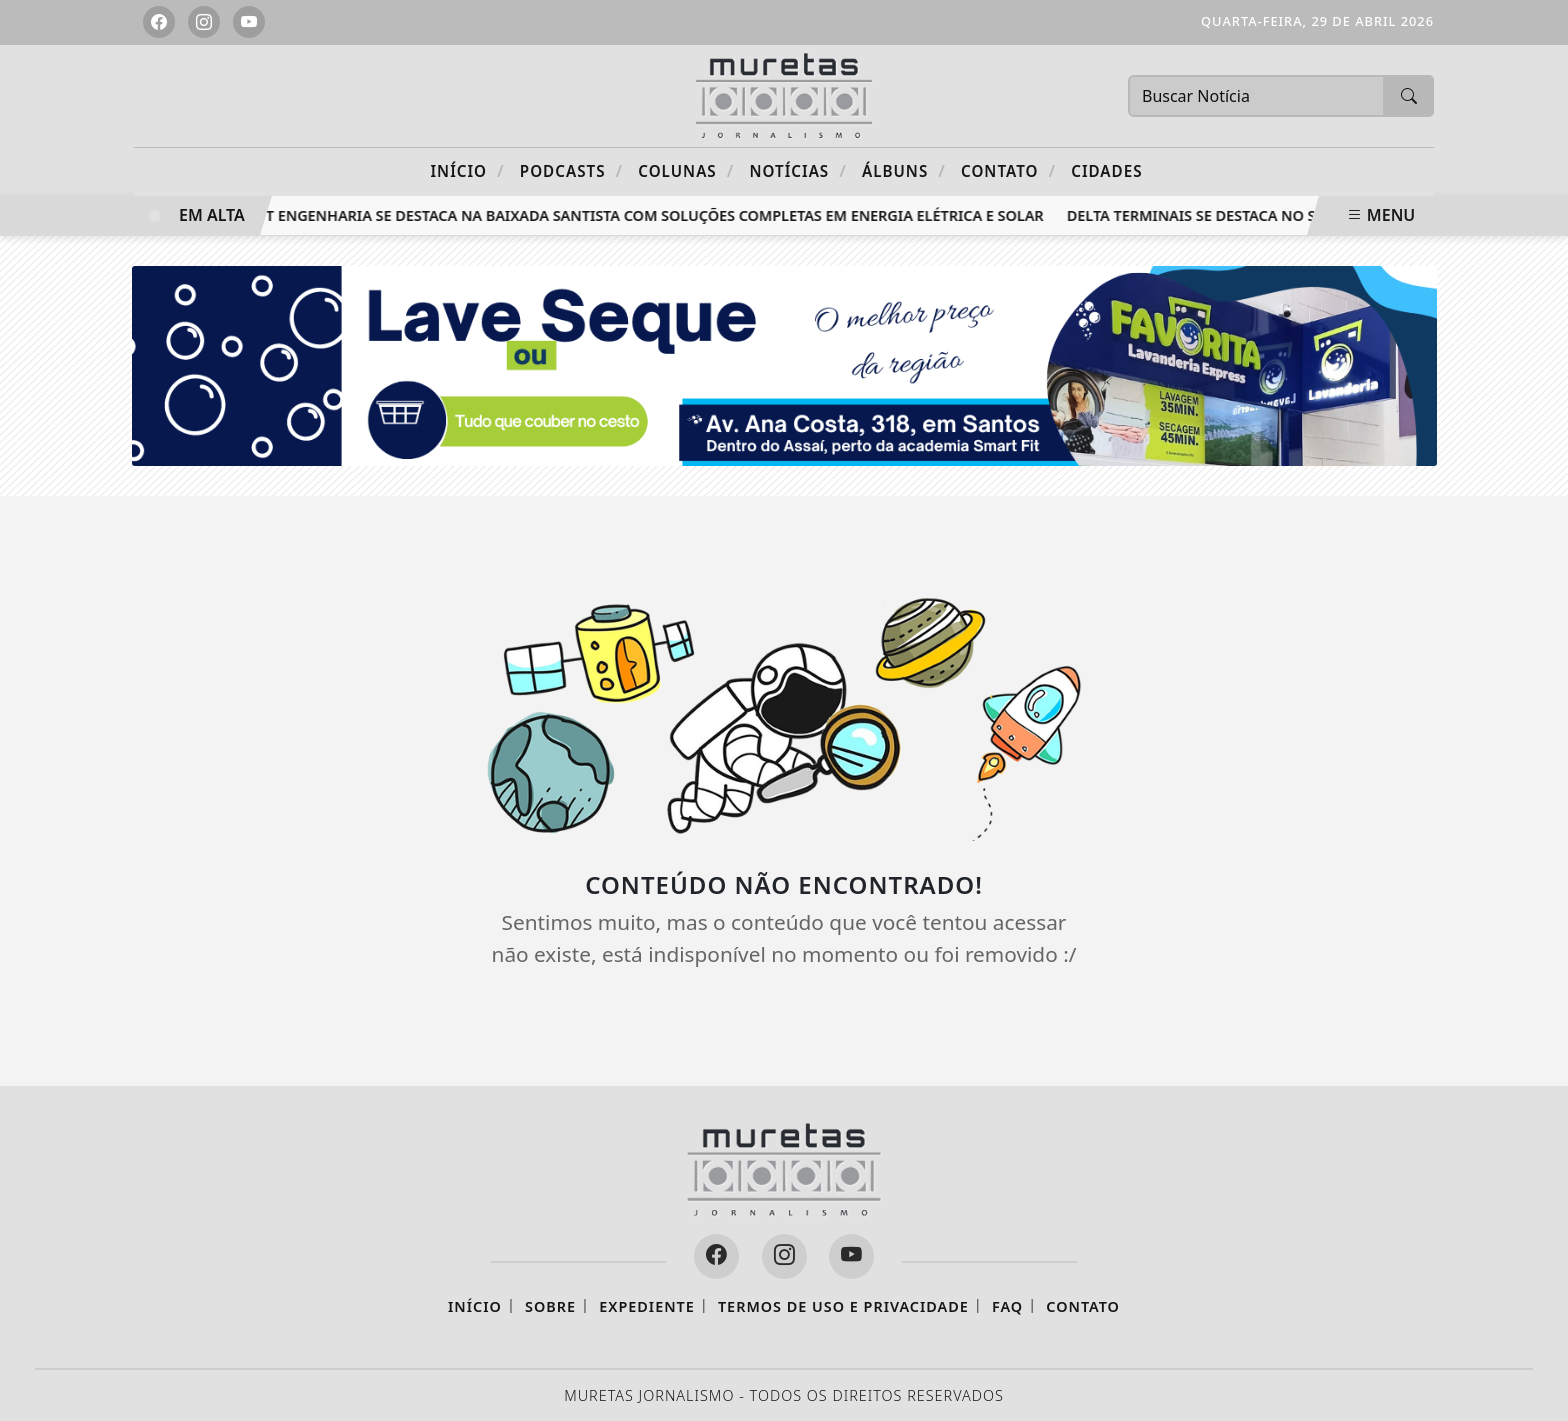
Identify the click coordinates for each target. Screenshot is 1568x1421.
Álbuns (904, 170)
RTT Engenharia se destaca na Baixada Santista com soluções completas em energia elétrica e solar (649, 215)
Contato (1008, 170)
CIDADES (1106, 171)
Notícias (798, 170)
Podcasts (571, 170)
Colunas (686, 170)
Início (467, 170)
